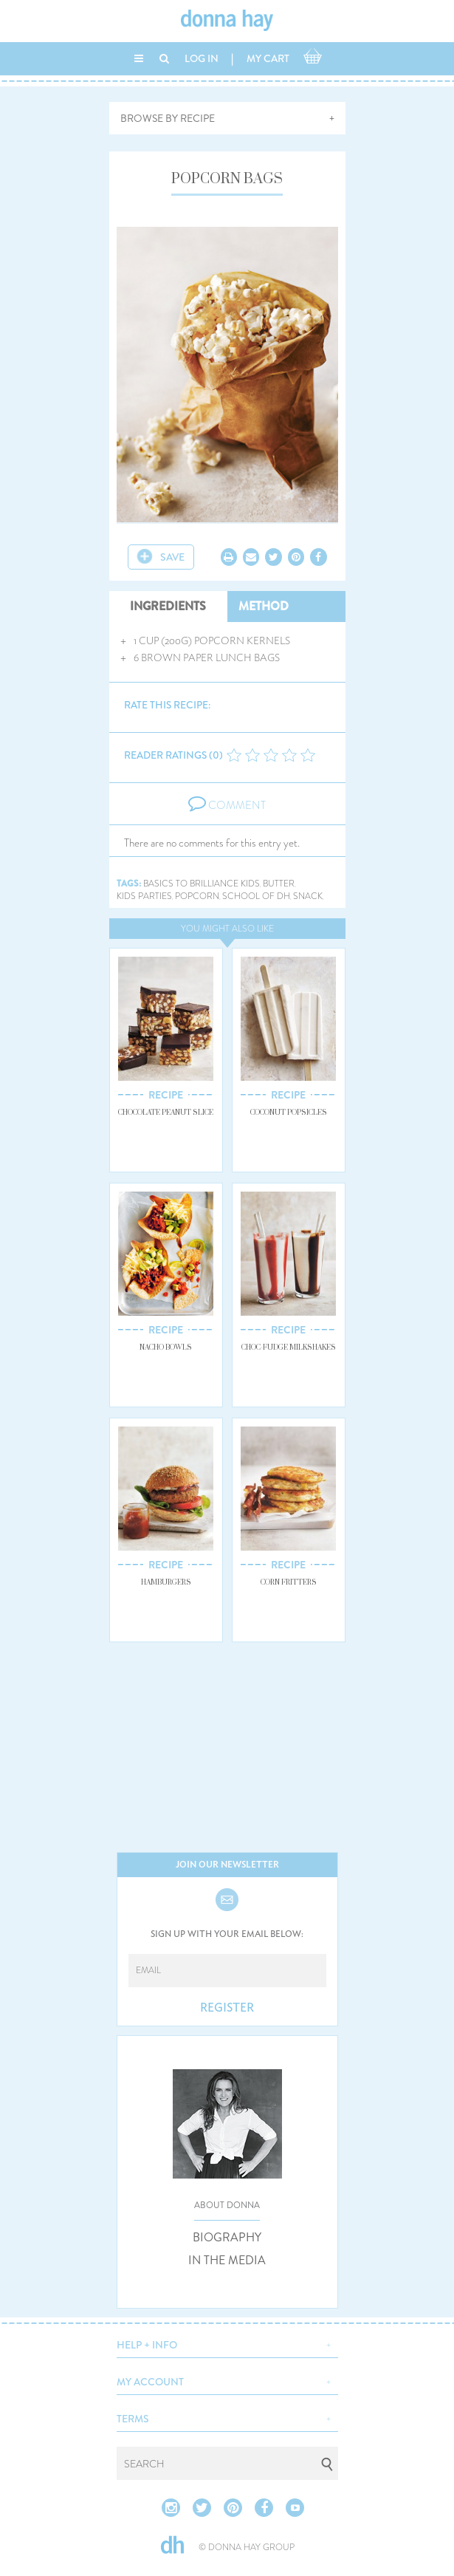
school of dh (256, 896)
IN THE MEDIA (227, 2260)
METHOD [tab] (263, 606)
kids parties (144, 896)
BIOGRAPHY (227, 2238)
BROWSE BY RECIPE (167, 118)
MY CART (268, 58)
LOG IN (202, 58)
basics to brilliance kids (201, 884)
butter (279, 884)
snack (308, 896)
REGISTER (227, 2008)
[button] (227, 2343)
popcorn (197, 896)
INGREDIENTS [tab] (168, 606)
